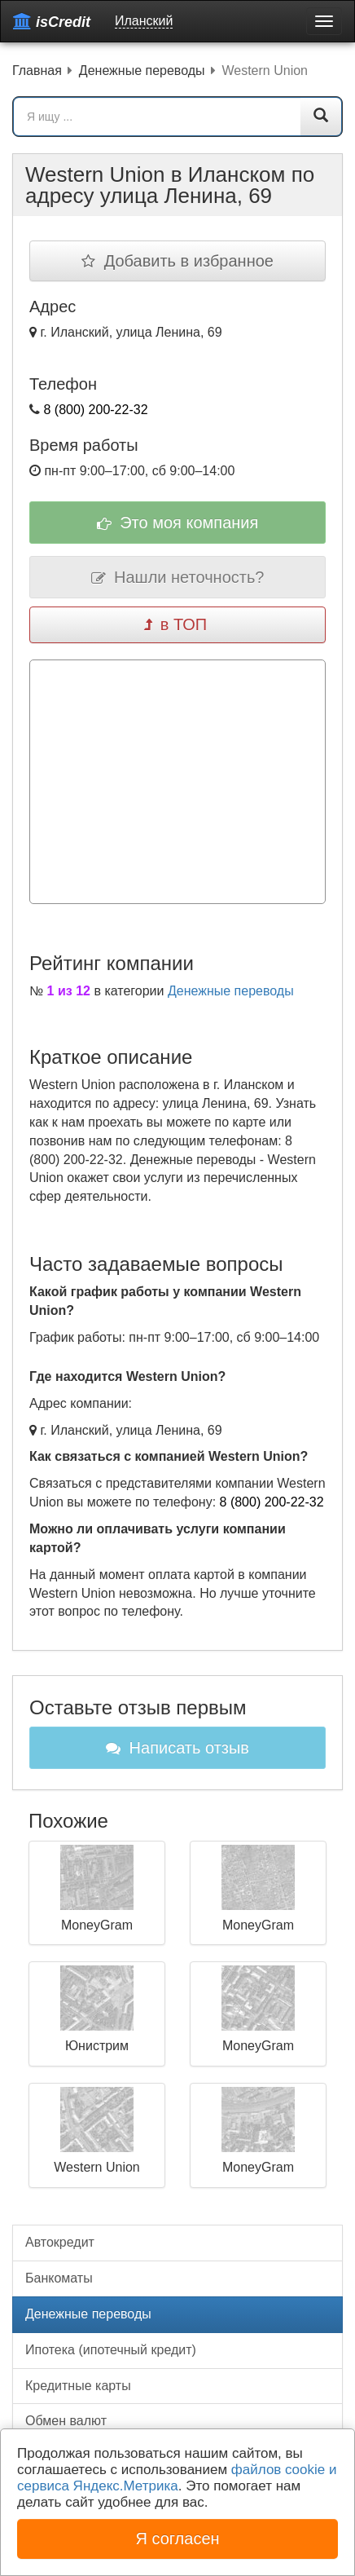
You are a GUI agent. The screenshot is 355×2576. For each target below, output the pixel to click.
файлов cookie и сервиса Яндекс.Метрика (176, 2478)
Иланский (144, 21)
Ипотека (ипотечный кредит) (110, 2350)
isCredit (51, 21)
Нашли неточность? (178, 577)
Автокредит (59, 2242)
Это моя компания (178, 523)
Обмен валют (66, 2421)
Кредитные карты (78, 2386)
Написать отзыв (177, 1748)
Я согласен (177, 2538)
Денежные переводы (231, 991)
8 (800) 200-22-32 (95, 410)
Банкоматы (59, 2278)
